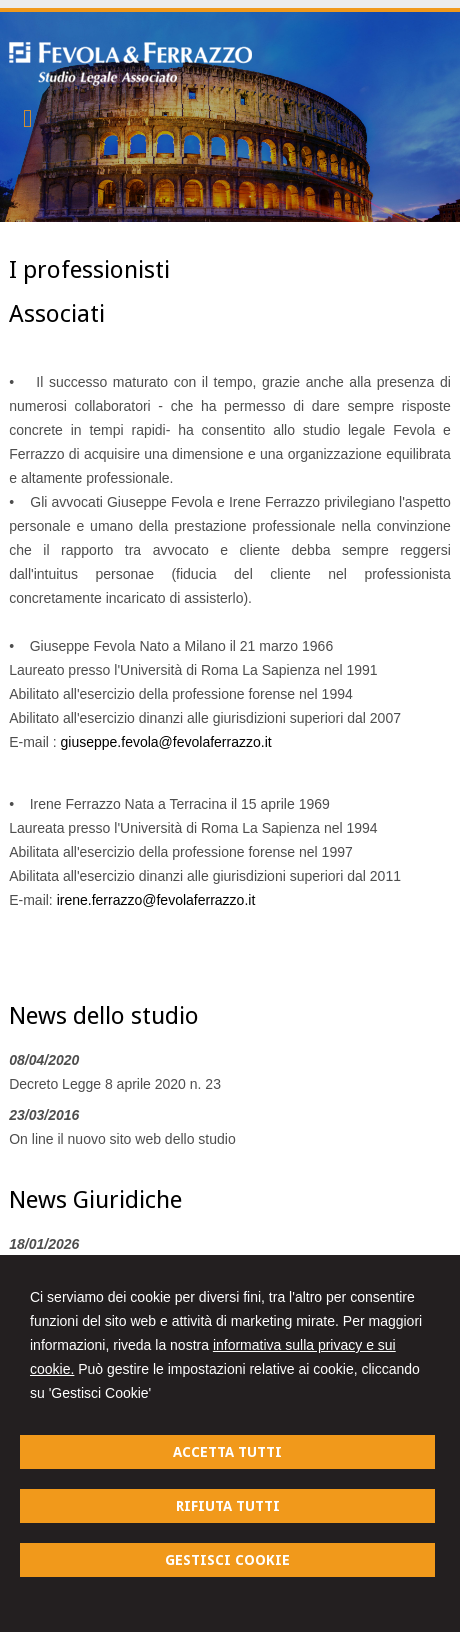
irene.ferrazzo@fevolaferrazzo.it (156, 900)
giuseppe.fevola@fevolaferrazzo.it (166, 742)
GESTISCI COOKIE (227, 1560)
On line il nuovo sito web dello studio (122, 1139)
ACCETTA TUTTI (227, 1452)
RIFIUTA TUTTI (228, 1506)
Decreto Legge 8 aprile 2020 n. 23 (115, 1084)
